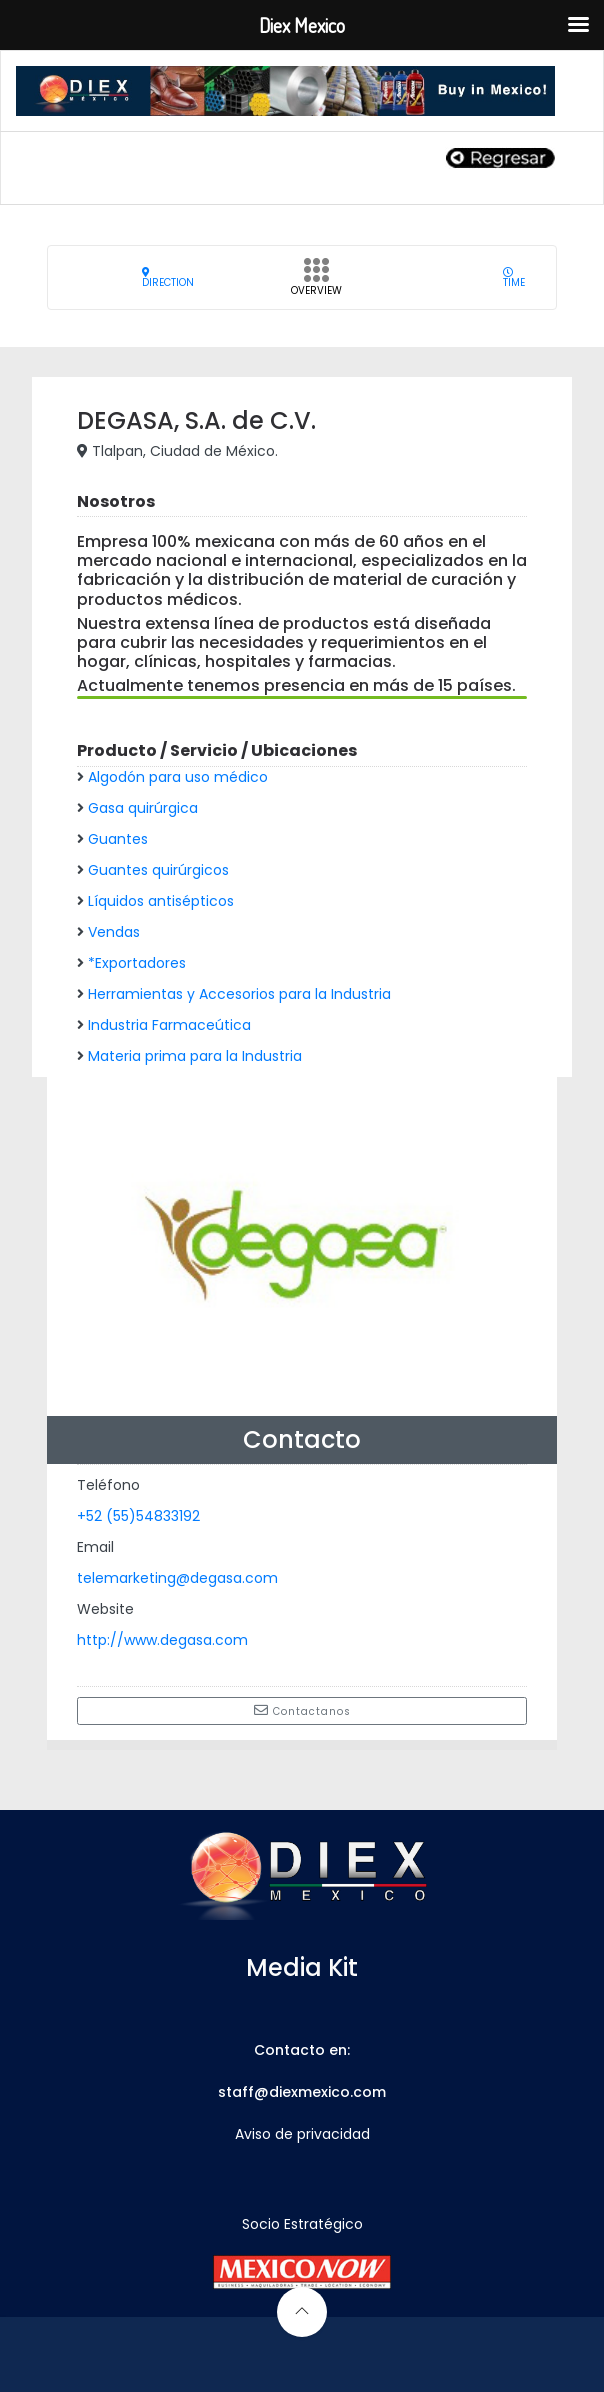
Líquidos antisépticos (161, 901)
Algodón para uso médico (178, 777)
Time (514, 277)
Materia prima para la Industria (195, 1056)
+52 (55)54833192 (138, 1516)
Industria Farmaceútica (169, 1025)
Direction (168, 277)
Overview (316, 283)
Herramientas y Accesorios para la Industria (239, 994)
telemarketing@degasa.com (177, 1578)
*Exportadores (137, 963)
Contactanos (302, 1711)
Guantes (118, 839)
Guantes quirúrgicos (158, 870)
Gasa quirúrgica (143, 808)
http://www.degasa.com (162, 1640)
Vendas (114, 932)
